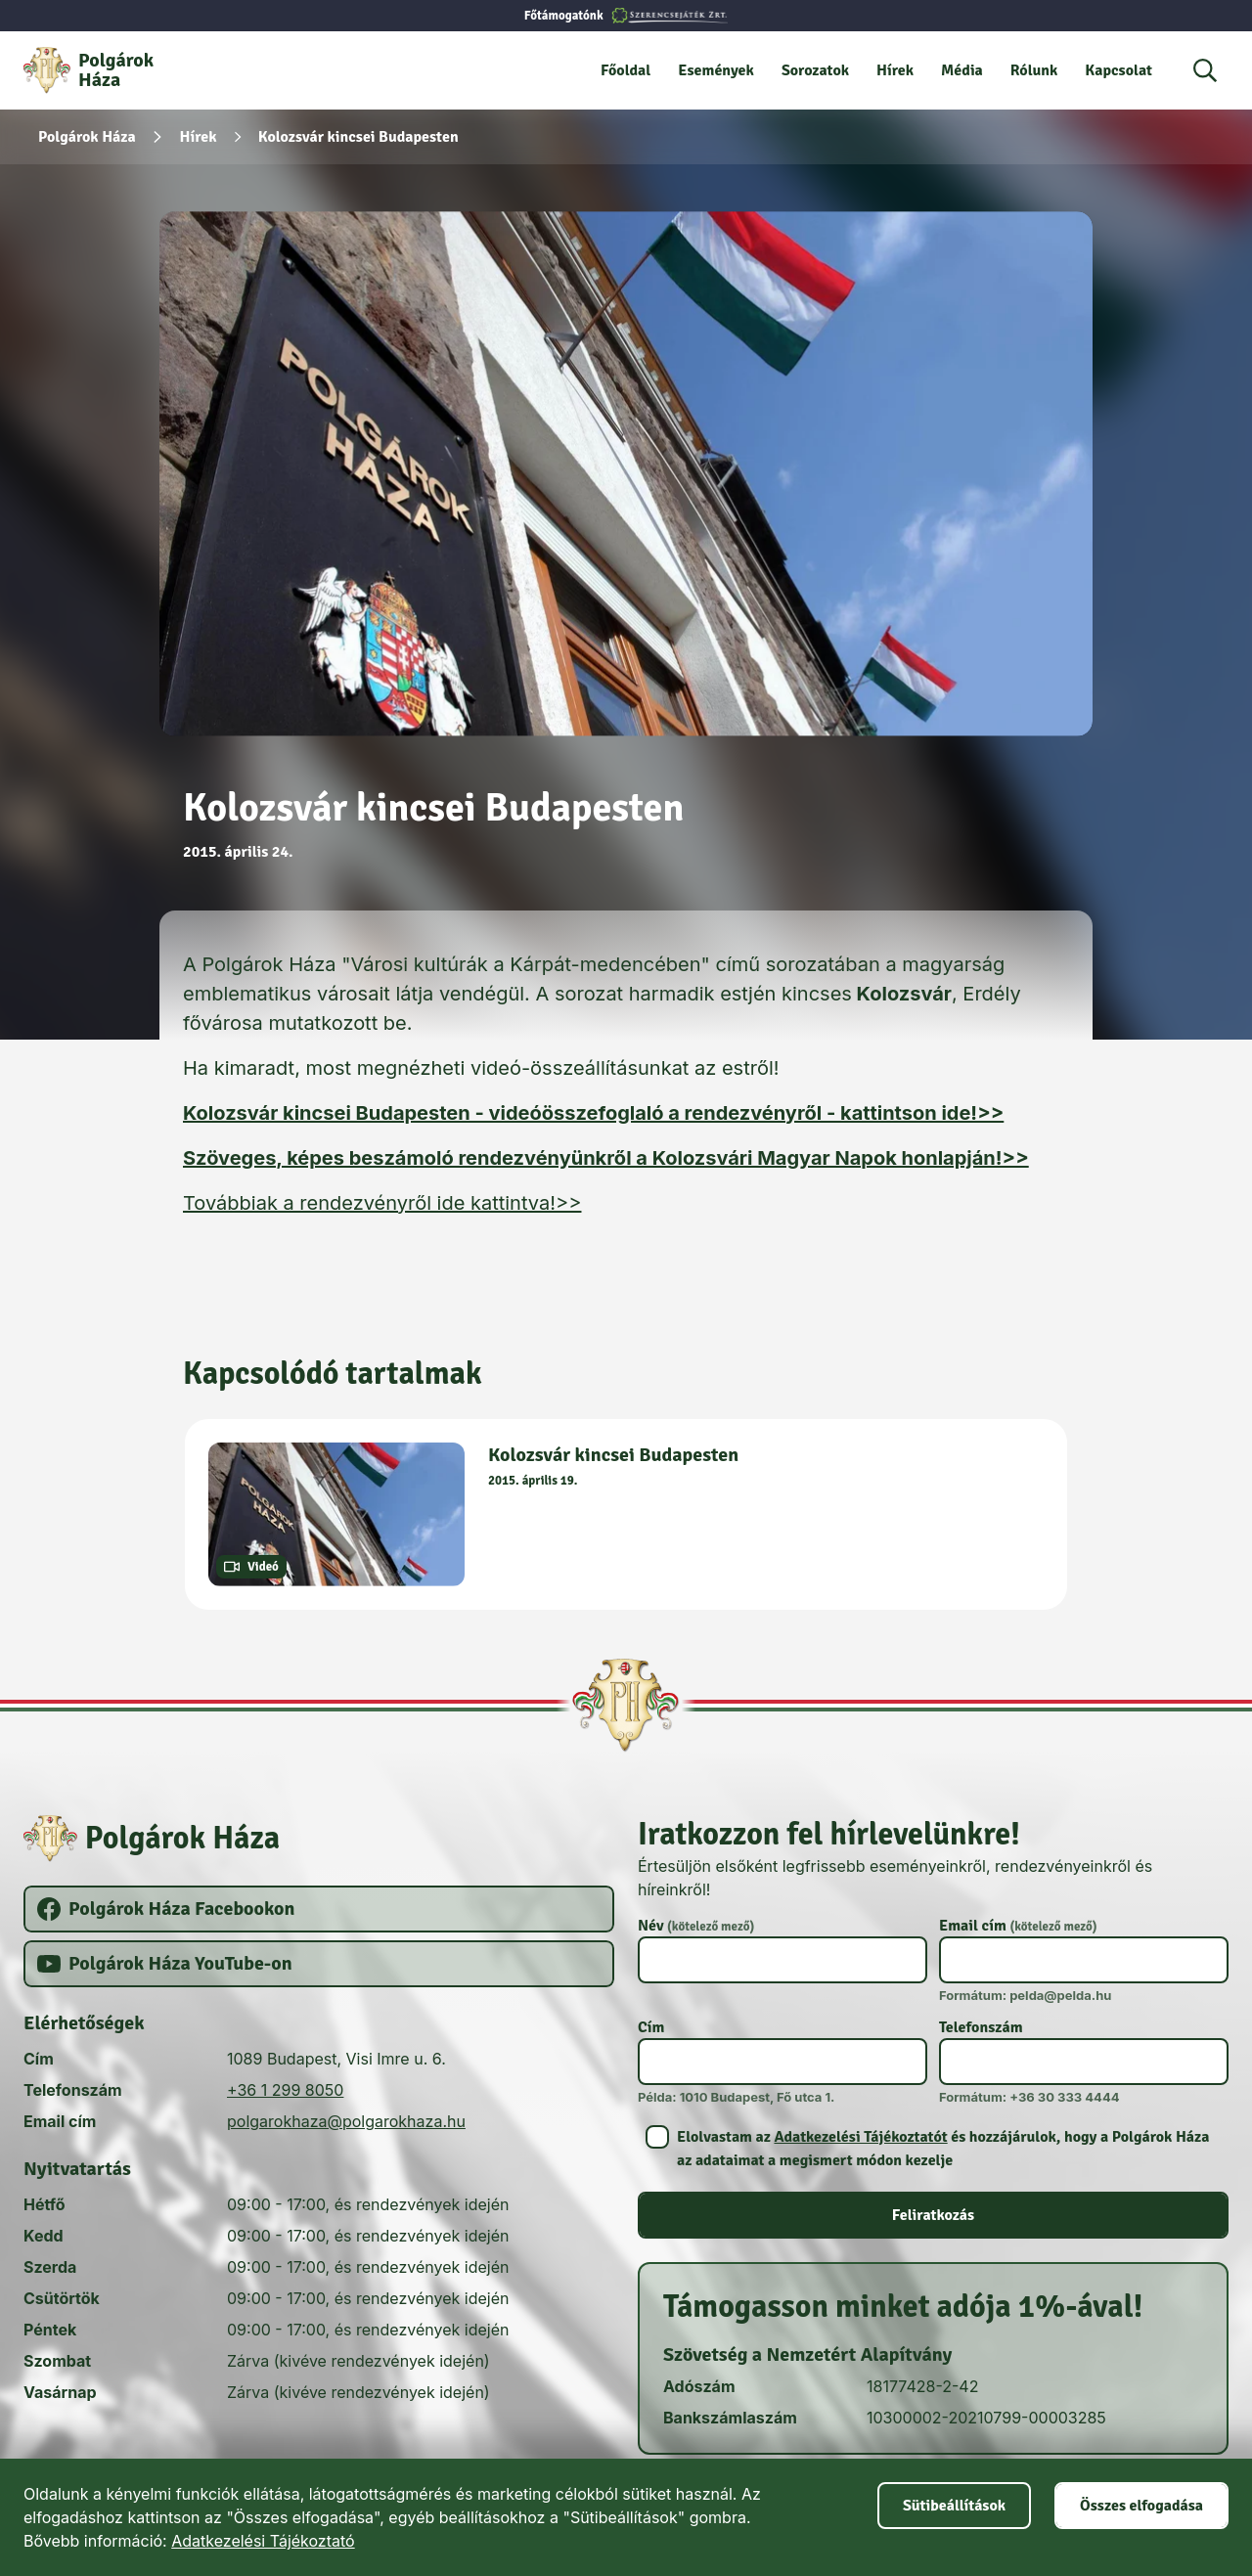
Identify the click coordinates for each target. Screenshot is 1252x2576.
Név (696, 1925)
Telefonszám (981, 2027)
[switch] (933, 2148)
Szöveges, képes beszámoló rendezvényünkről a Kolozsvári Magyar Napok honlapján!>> (606, 1158)
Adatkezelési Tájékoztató (262, 2541)
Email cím (1018, 1925)
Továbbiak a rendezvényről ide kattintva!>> (382, 1203)
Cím (651, 2027)
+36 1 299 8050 (285, 2090)
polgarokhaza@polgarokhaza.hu (346, 2121)
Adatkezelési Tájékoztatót (860, 2137)
